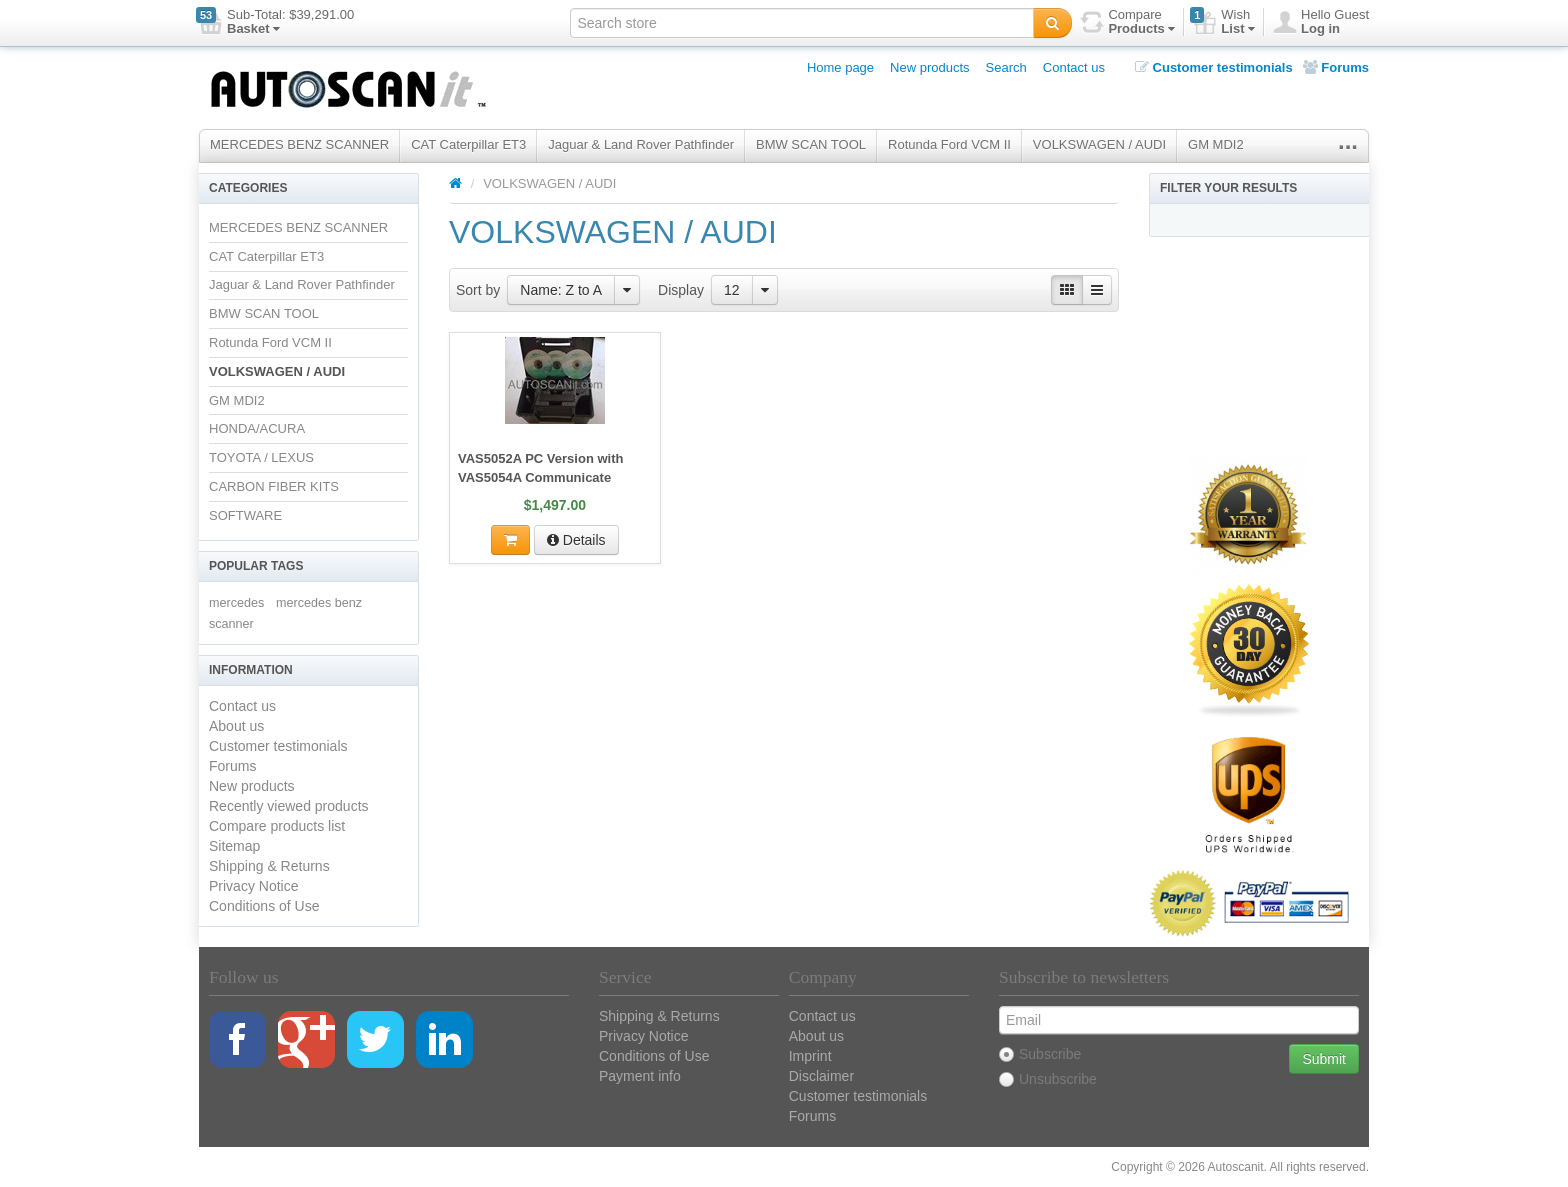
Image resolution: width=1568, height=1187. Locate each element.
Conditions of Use (264, 906)
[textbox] (802, 23)
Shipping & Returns (269, 866)
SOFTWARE (245, 515)
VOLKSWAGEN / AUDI (1099, 144)
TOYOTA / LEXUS (261, 457)
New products (929, 67)
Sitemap (234, 846)
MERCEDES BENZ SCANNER (299, 144)
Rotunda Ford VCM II (949, 144)
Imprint (810, 1056)
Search (1006, 67)
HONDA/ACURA (257, 428)
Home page (840, 67)
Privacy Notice (253, 886)
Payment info (640, 1076)
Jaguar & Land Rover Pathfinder (641, 144)
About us (236, 726)
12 (732, 290)
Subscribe (1040, 1054)
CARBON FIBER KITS (274, 486)
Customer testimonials (1214, 67)
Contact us (1074, 67)
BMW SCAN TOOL (811, 144)
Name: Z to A (561, 290)
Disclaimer (821, 1076)
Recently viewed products (289, 806)
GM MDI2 (1216, 144)
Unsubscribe (1048, 1079)
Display (681, 290)
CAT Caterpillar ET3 (468, 144)
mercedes (236, 603)
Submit (1324, 1059)
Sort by (478, 290)
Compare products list (277, 826)
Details (576, 540)
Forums (1336, 67)
